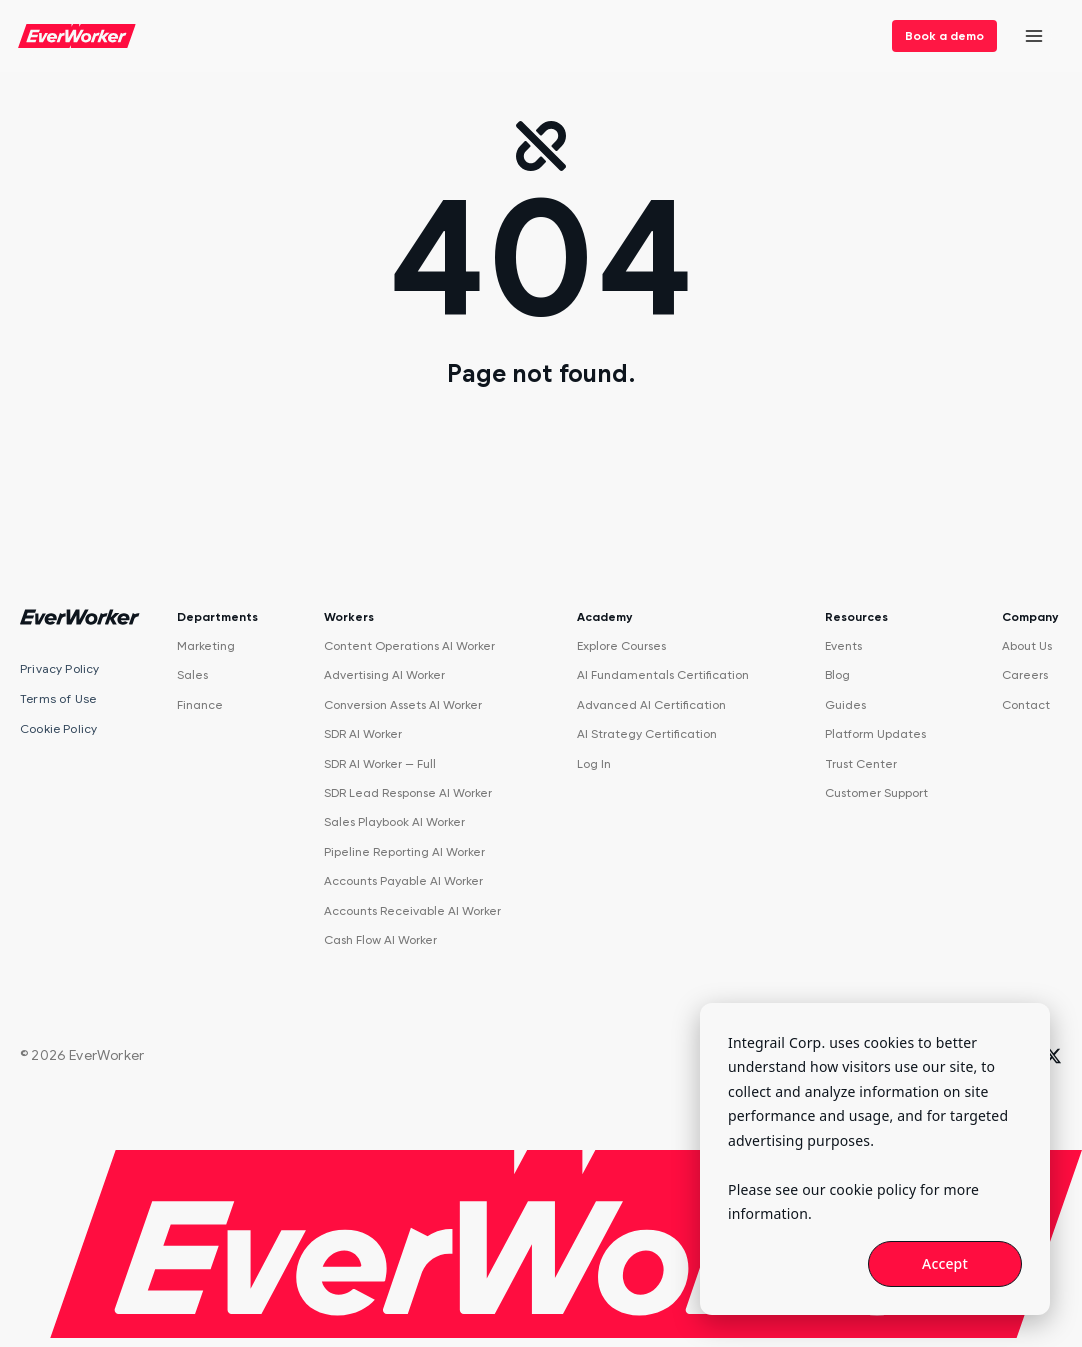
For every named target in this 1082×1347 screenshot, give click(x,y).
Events (843, 646)
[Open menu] (1034, 36)
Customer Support (876, 793)
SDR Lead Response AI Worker (408, 793)
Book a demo (944, 36)
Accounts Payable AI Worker (403, 881)
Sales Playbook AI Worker (394, 822)
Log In (594, 764)
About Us (1027, 646)
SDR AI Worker (363, 734)
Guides (845, 705)
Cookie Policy (58, 728)
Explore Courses (621, 646)
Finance (200, 705)
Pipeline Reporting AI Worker (404, 852)
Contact (1026, 705)
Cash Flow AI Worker (380, 940)
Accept (945, 1263)
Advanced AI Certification (651, 705)
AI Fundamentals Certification (663, 675)
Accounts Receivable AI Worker (412, 911)
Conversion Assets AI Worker (403, 705)
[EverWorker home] (77, 36)
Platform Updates (875, 734)
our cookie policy (859, 1189)
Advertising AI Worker (384, 675)
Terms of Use (58, 698)
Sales (192, 675)
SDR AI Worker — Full (380, 764)
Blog (837, 675)
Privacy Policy (60, 668)
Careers (1025, 675)
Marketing (206, 646)
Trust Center (861, 764)
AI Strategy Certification (647, 734)
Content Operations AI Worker (409, 646)
